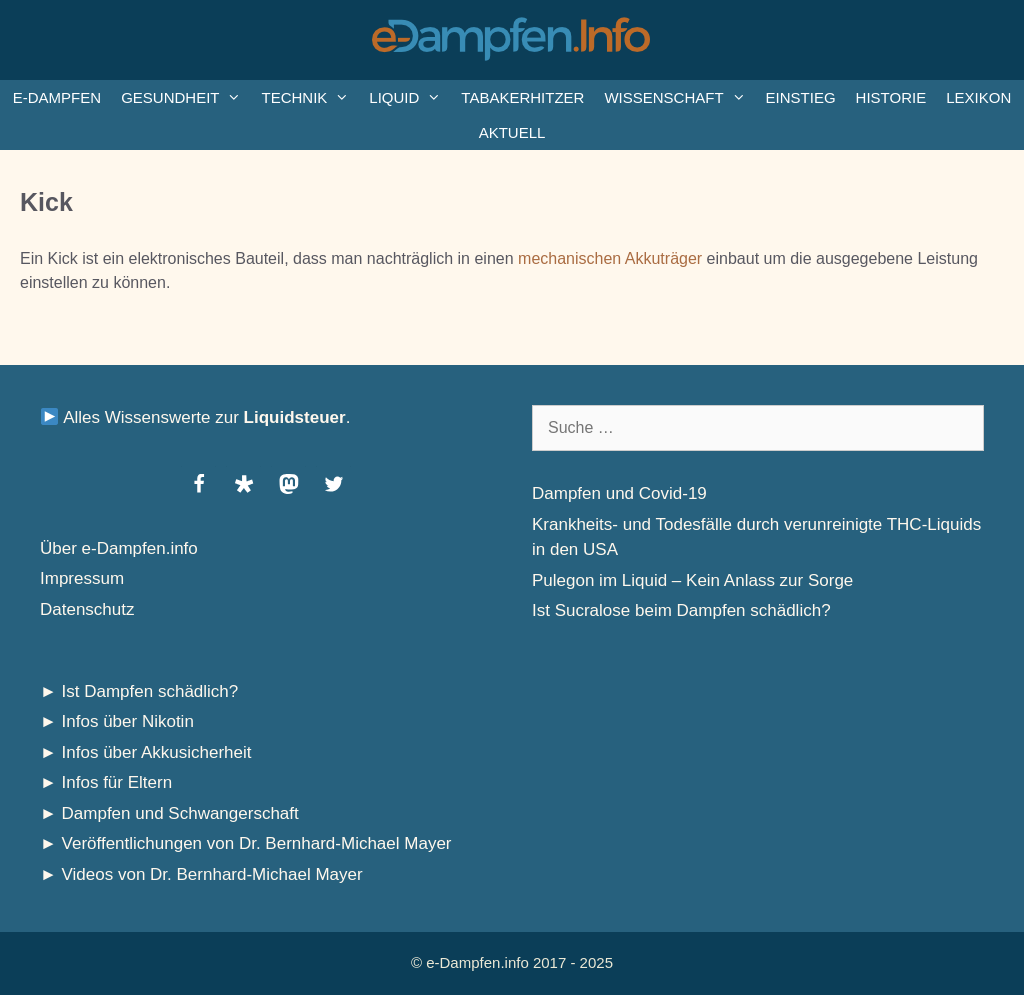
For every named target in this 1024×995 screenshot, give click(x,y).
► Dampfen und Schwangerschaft (169, 813)
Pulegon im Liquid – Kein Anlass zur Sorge (692, 580)
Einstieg (801, 97)
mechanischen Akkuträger (610, 258)
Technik (310, 97)
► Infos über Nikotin (117, 721)
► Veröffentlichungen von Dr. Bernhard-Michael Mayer (246, 843)
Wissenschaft (679, 97)
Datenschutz (87, 609)
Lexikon (978, 97)
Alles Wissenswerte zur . (195, 417)
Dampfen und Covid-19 (619, 493)
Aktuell (512, 132)
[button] (198, 483)
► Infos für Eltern (106, 782)
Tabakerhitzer (522, 97)
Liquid (410, 97)
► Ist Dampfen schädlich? (139, 691)
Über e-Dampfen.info (119, 548)
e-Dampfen (57, 97)
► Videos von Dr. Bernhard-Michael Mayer (201, 874)
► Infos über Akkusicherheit (146, 752)
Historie (891, 97)
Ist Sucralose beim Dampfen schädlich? (681, 610)
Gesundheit (186, 97)
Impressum (82, 578)
